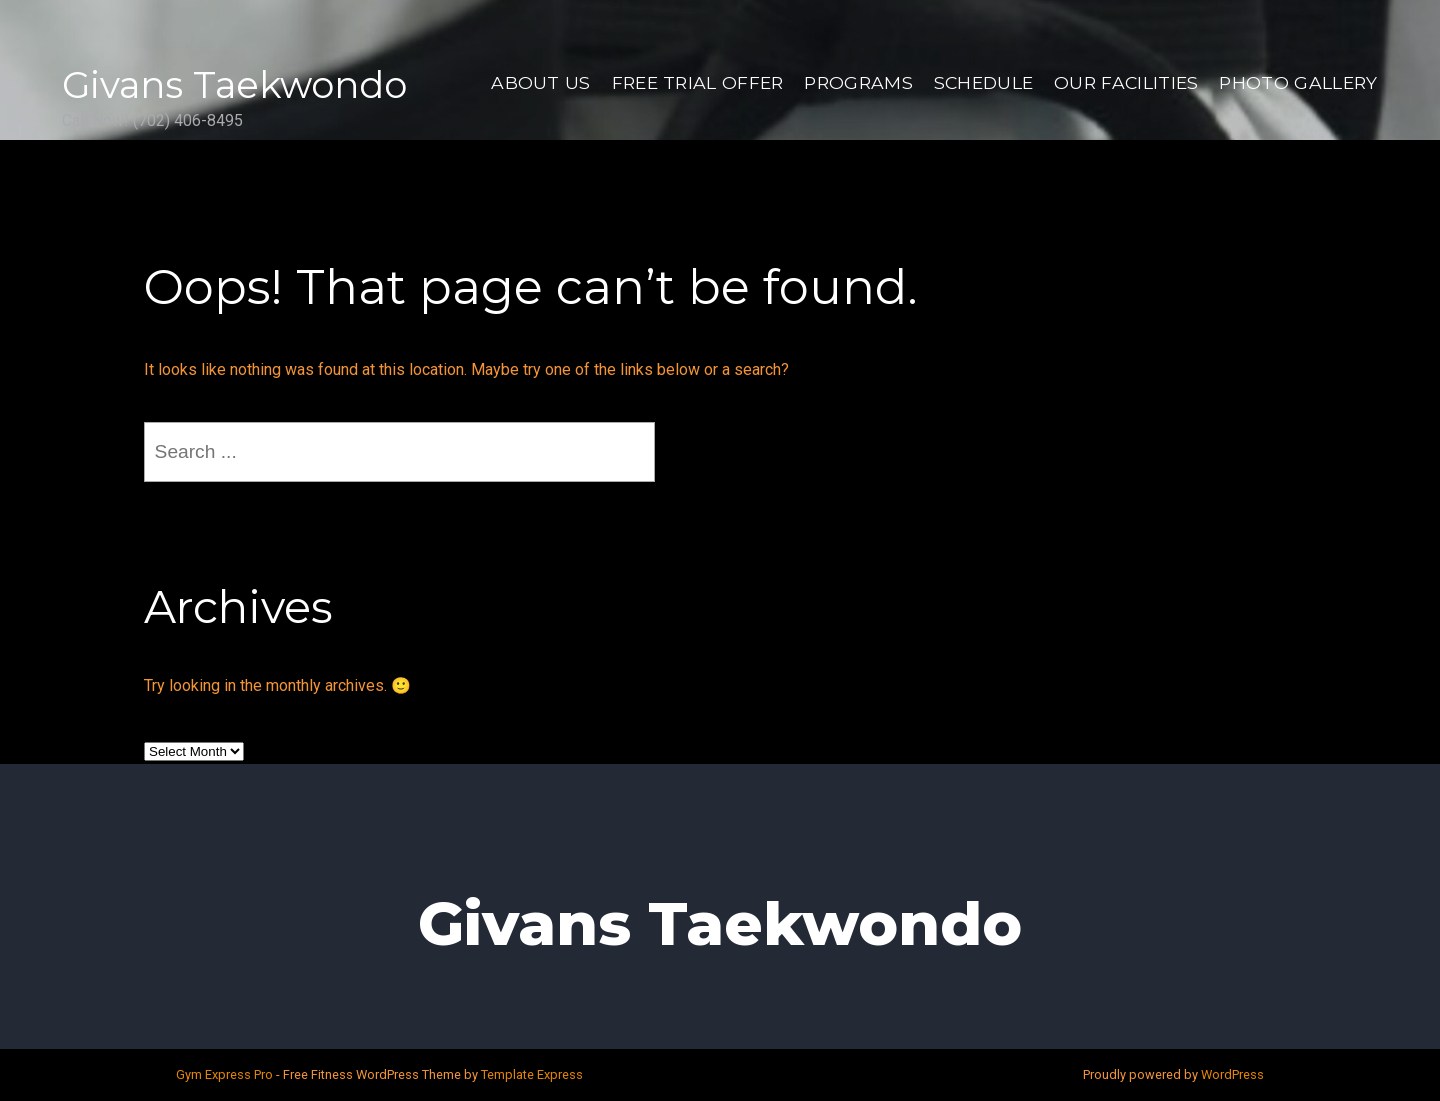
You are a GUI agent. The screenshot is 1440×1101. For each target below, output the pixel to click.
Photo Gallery (1298, 82)
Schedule (984, 82)
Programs (858, 82)
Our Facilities (1126, 82)
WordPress (1232, 1074)
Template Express (532, 1074)
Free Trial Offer (698, 82)
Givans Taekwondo (234, 84)
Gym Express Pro (226, 1074)
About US (541, 82)
